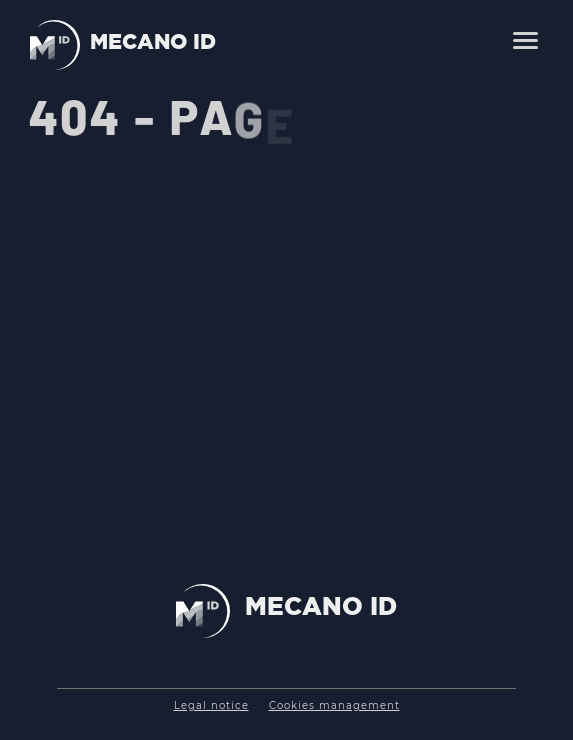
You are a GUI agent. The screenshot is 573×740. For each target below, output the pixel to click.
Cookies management (334, 705)
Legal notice (211, 705)
